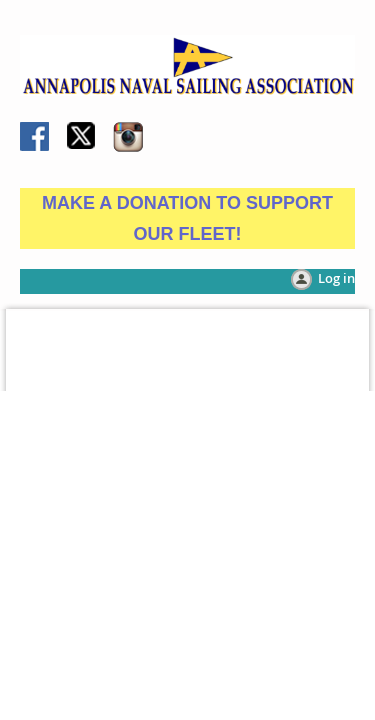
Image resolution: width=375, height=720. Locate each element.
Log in (336, 278)
